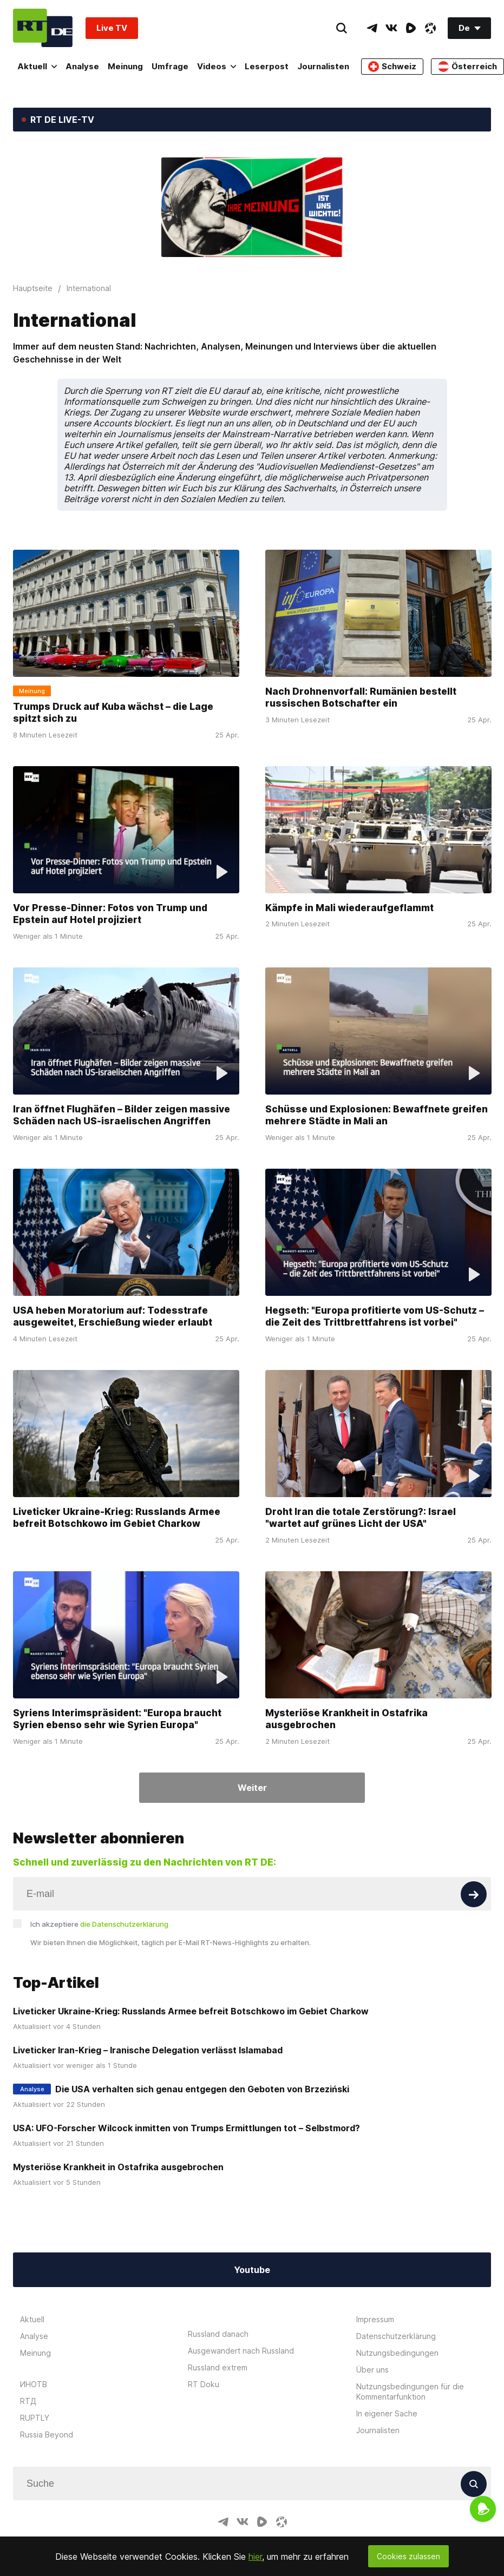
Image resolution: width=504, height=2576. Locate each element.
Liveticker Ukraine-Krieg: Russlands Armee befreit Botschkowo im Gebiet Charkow (116, 1518)
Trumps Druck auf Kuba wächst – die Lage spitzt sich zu (113, 712)
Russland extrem (217, 2367)
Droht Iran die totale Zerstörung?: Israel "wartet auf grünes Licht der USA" (360, 1518)
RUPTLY (34, 2417)
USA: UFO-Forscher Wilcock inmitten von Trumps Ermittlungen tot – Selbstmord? (186, 2128)
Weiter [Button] (252, 1787)
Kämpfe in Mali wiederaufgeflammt (349, 907)
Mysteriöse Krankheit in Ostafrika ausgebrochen (346, 1719)
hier (255, 2556)
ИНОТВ (33, 2384)
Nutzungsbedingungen (397, 2352)
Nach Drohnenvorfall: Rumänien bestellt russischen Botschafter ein (360, 697)
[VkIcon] (391, 28)
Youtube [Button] (252, 2269)
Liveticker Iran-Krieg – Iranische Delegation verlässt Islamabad (148, 2050)
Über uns (372, 2369)
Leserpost (267, 66)
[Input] (252, 1893)
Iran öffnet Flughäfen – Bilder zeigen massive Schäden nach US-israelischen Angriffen (121, 1115)
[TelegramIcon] (372, 28)
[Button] (474, 1894)
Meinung (125, 66)
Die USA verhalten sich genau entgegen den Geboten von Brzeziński (202, 2089)
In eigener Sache (386, 2413)
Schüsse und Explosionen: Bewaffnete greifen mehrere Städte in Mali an (376, 1115)
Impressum (375, 2319)
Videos (216, 66)
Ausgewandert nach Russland (241, 2350)
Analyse (82, 66)
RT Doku (203, 2384)
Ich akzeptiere (99, 1924)
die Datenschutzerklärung (124, 1924)
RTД (28, 2401)
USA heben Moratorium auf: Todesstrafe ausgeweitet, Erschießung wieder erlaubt (112, 1316)
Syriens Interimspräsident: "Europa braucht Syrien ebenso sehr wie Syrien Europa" (117, 1719)
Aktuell (37, 66)
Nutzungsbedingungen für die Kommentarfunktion (410, 2391)
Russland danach (218, 2333)
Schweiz (392, 66)
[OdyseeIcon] (430, 28)
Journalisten (323, 66)
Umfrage (170, 66)
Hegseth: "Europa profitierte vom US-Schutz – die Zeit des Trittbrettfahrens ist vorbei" (374, 1316)
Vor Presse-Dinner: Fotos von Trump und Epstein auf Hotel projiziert (110, 914)
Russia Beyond (46, 2434)
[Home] (43, 28)
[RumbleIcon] (411, 28)
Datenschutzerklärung (396, 2336)
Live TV (111, 28)
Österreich (467, 66)
